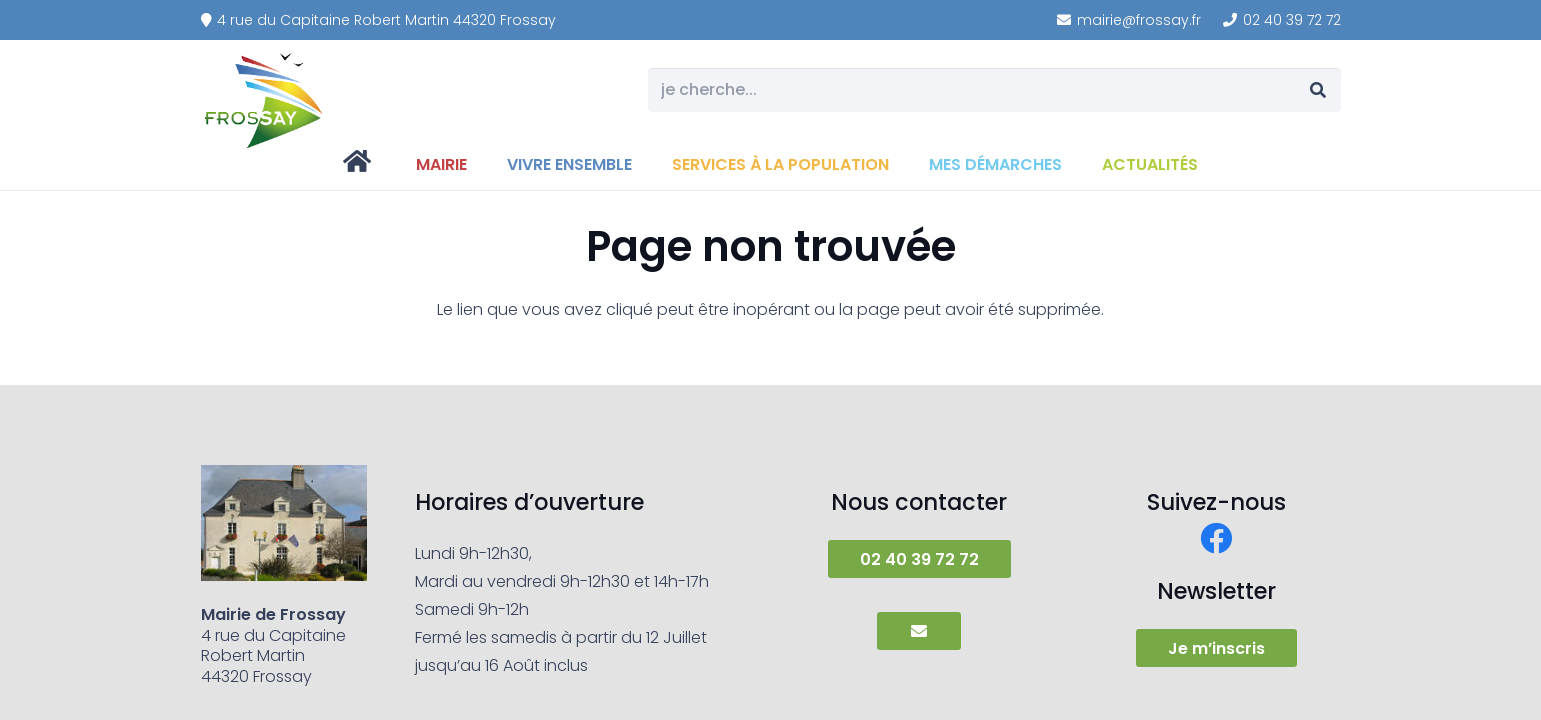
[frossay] (265, 100)
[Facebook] (1216, 538)
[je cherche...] (994, 90)
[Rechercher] (1318, 90)
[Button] (918, 631)
